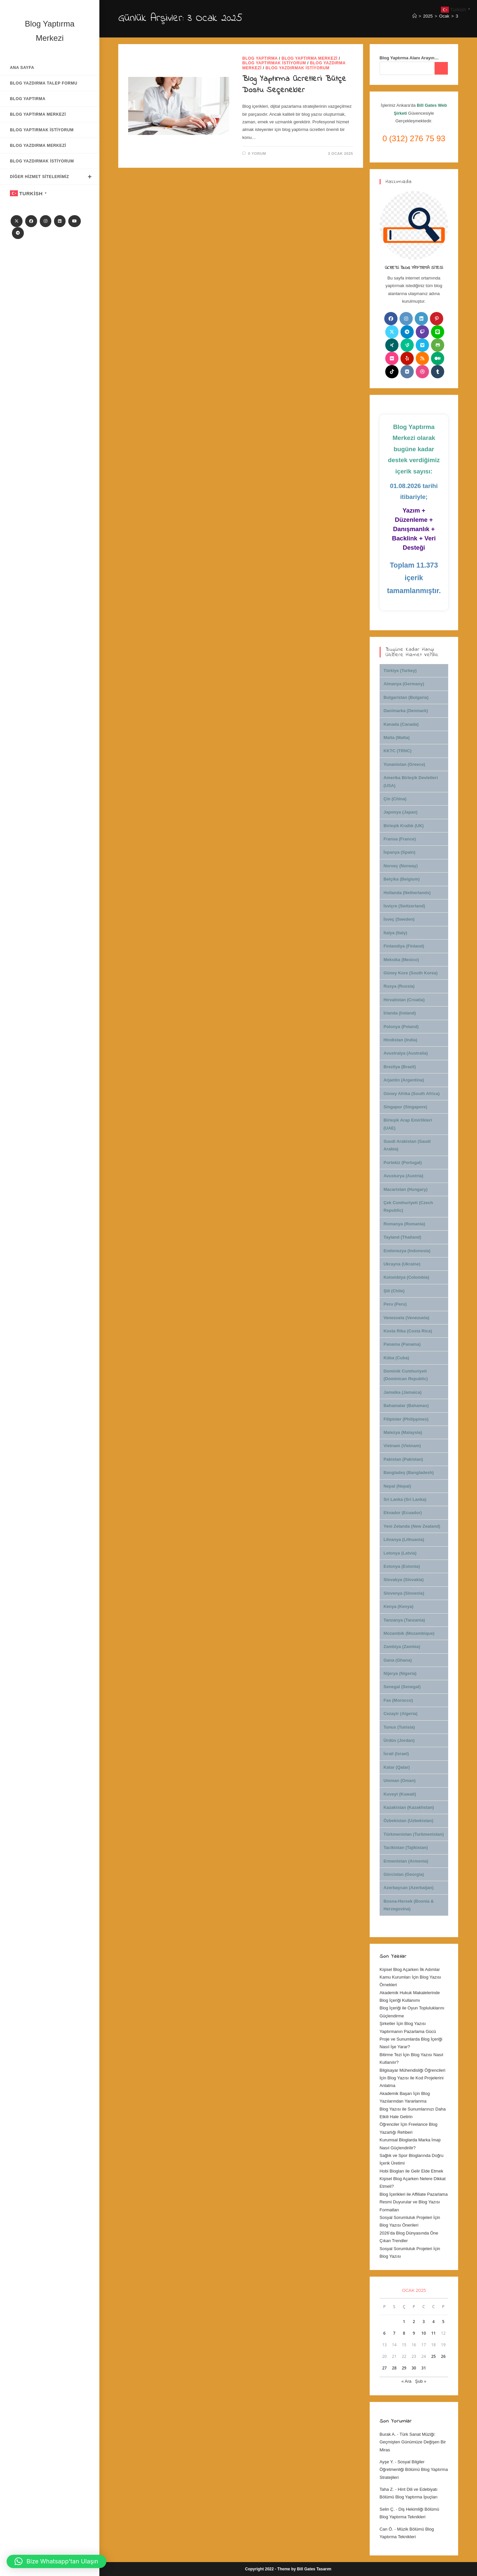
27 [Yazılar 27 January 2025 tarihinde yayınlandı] (384, 2368)
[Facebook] (31, 221)
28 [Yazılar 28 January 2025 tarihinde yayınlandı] (394, 2368)
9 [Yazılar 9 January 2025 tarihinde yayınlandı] (414, 2333)
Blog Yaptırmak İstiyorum (274, 63)
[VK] (407, 371)
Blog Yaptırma (260, 58)
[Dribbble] (422, 371)
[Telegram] (18, 233)
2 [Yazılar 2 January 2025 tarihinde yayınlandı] (414, 2321)
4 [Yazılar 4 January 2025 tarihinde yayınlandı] (433, 2321)
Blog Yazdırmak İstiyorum (297, 68)
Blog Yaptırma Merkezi (310, 58)
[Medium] (437, 358)
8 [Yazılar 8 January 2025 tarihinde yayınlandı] (404, 2333)
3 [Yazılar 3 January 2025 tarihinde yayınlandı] (424, 2321)
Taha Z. (387, 2489)
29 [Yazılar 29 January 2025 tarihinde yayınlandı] (404, 2368)
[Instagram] (45, 221)
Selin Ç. (387, 2509)
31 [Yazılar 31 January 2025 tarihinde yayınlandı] (423, 2368)
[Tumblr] (437, 371)
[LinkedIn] (60, 221)
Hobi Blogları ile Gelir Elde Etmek (411, 2171)
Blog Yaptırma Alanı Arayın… (409, 57)
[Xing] (391, 345)
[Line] (437, 331)
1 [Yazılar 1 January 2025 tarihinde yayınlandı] (404, 2321)
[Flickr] (391, 358)
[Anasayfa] (414, 16)
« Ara (406, 2381)
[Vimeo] (422, 345)
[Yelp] (407, 358)
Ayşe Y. (387, 2461)
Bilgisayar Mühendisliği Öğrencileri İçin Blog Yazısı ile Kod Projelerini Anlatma (413, 2078)
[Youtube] (74, 221)
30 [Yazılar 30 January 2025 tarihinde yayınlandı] (414, 2368)
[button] (56, 2561)
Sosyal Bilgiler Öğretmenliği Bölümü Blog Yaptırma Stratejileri (414, 2469)
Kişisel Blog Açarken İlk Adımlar (410, 1969)
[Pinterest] (436, 318)
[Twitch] (422, 331)
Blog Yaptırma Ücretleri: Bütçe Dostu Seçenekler (294, 84)
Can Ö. (386, 2529)
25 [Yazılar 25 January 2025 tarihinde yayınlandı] (433, 2356)
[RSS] (422, 358)
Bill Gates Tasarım (314, 2569)
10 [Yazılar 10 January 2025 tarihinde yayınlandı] (423, 2333)
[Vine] (407, 345)
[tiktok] (391, 371)
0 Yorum (257, 153)
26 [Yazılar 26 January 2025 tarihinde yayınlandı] (443, 2356)
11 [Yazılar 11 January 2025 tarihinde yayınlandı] (433, 2333)
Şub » (420, 2381)
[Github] (437, 345)
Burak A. (388, 2434)
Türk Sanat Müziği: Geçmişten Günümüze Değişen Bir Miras (413, 2442)
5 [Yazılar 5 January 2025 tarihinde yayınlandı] (443, 2321)
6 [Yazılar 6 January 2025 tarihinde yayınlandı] (384, 2333)
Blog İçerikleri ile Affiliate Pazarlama (414, 2194)
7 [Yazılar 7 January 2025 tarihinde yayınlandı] (394, 2333)
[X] (17, 221)
